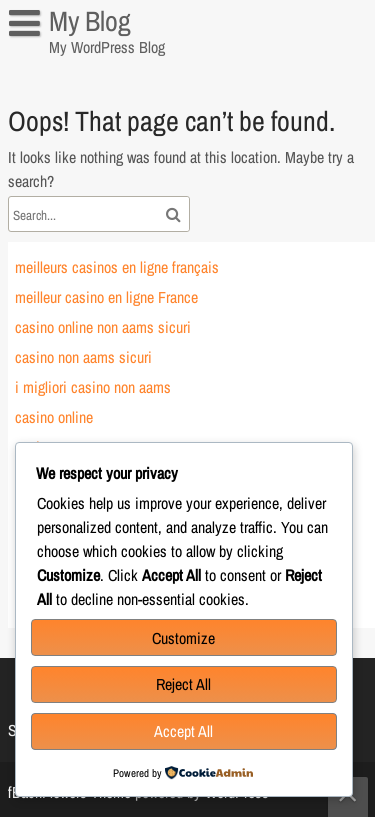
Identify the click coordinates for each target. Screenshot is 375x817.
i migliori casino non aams (93, 387)
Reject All (183, 684)
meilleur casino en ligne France (106, 297)
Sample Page (59, 64)
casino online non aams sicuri (103, 327)
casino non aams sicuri (83, 357)
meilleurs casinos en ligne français (117, 267)
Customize (183, 638)
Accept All (183, 731)
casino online (54, 417)
